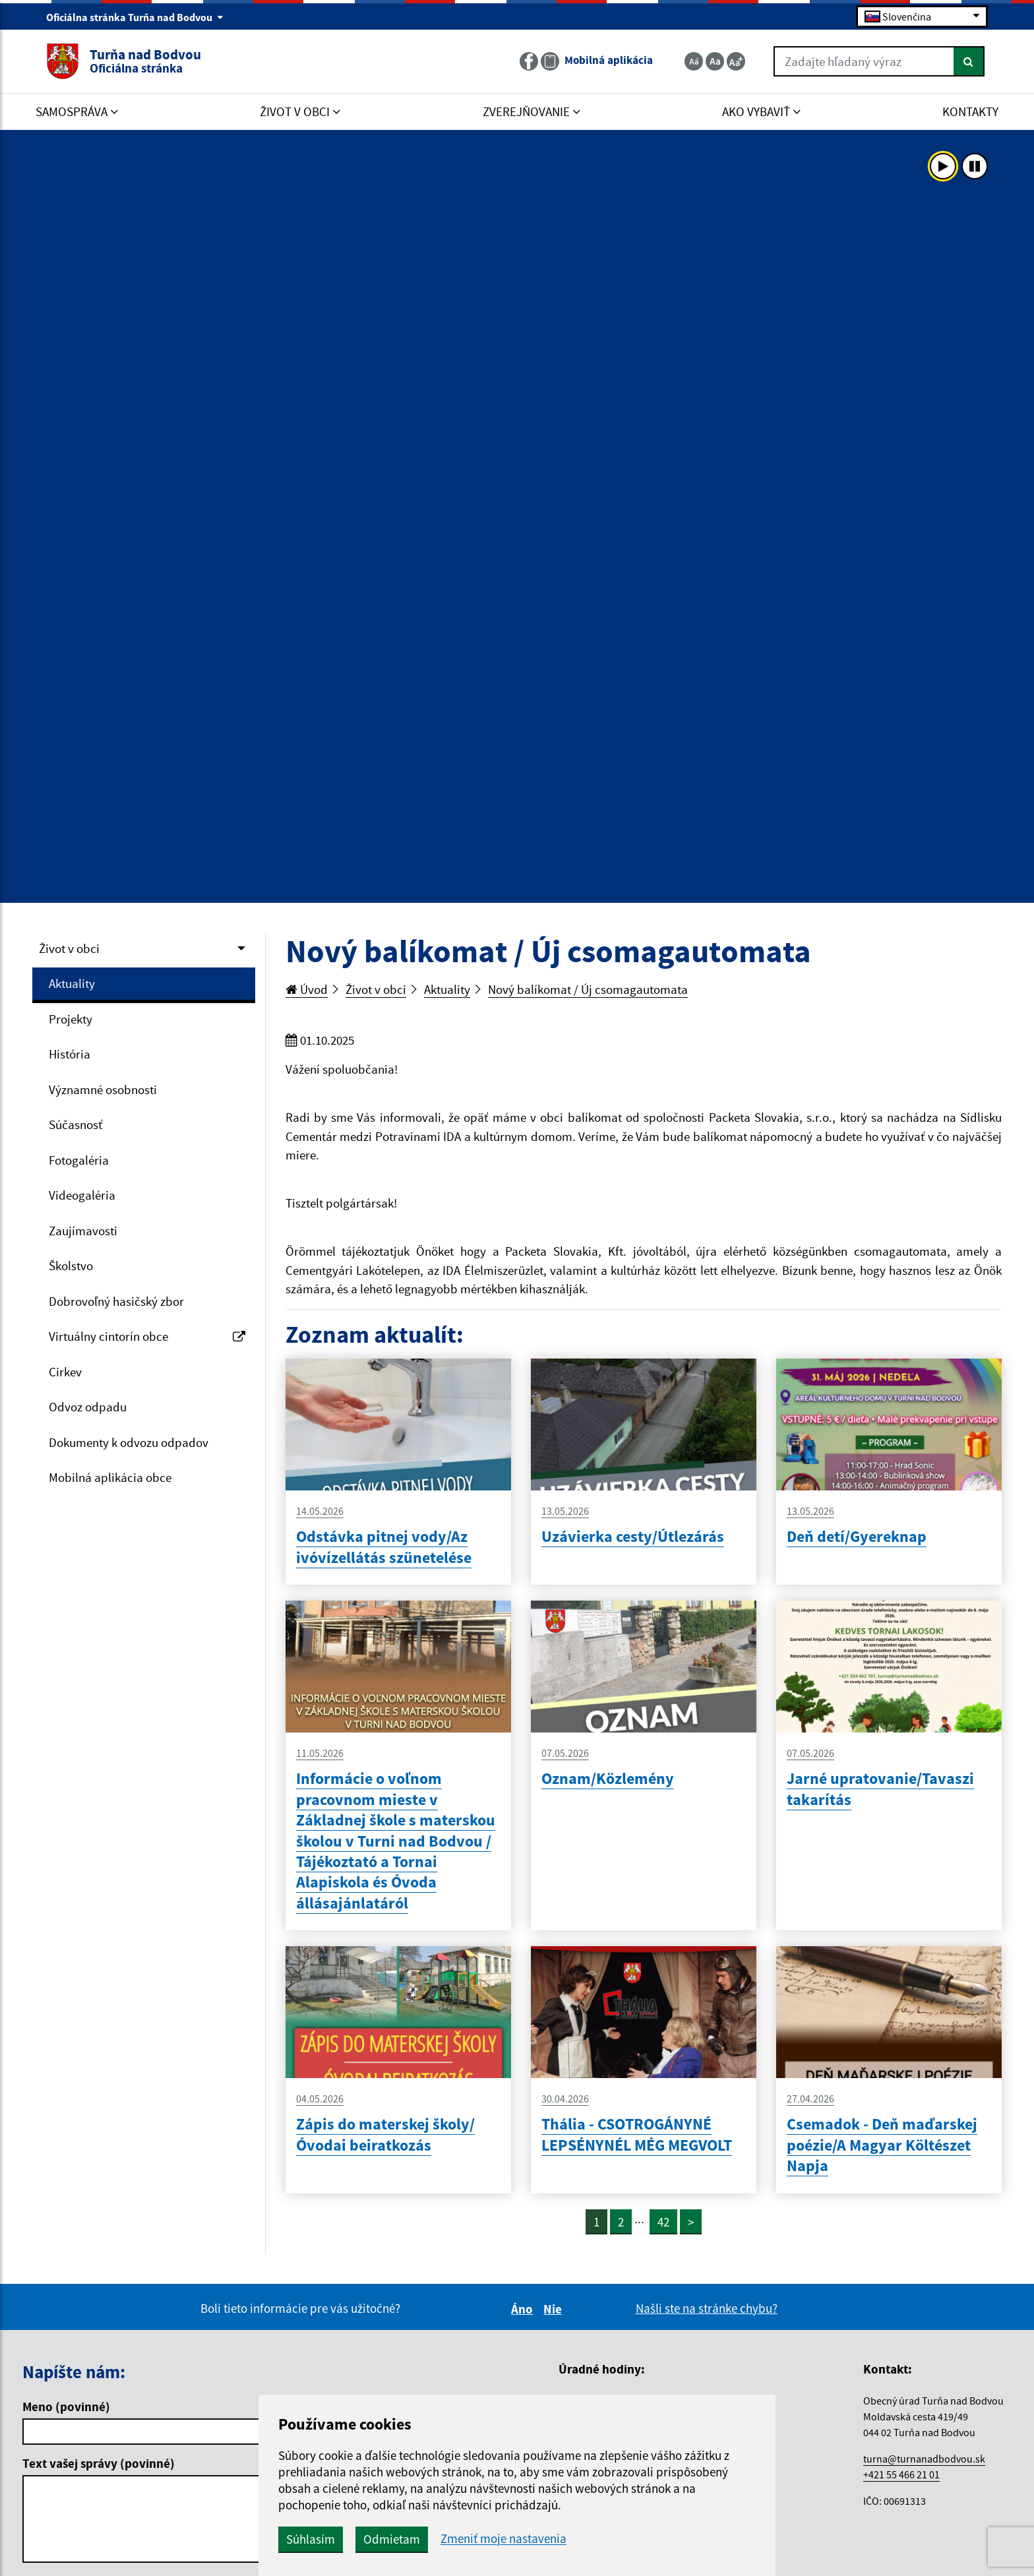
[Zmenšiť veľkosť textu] (693, 61)
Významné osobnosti (103, 1089)
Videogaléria (82, 1195)
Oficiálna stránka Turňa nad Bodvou (135, 17)
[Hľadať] (969, 61)
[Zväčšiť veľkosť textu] (736, 61)
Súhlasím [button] (310, 2539)
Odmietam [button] (391, 2539)
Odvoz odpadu (88, 1407)
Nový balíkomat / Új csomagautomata (588, 989)
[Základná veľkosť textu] (715, 61)
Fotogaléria (79, 1160)
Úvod (307, 989)
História (69, 1054)
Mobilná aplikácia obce (110, 1477)
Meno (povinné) (66, 2406)
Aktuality (72, 983)
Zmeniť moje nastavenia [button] (503, 2538)
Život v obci (69, 948)
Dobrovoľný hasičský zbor (116, 1301)
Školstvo (71, 1265)
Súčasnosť (75, 1124)
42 (663, 2222)
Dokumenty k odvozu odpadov (128, 1442)
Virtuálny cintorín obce (147, 1336)
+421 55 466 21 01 (901, 2474)
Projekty (70, 1019)
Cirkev (65, 1372)
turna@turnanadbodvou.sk (924, 2458)
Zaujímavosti (83, 1231)
